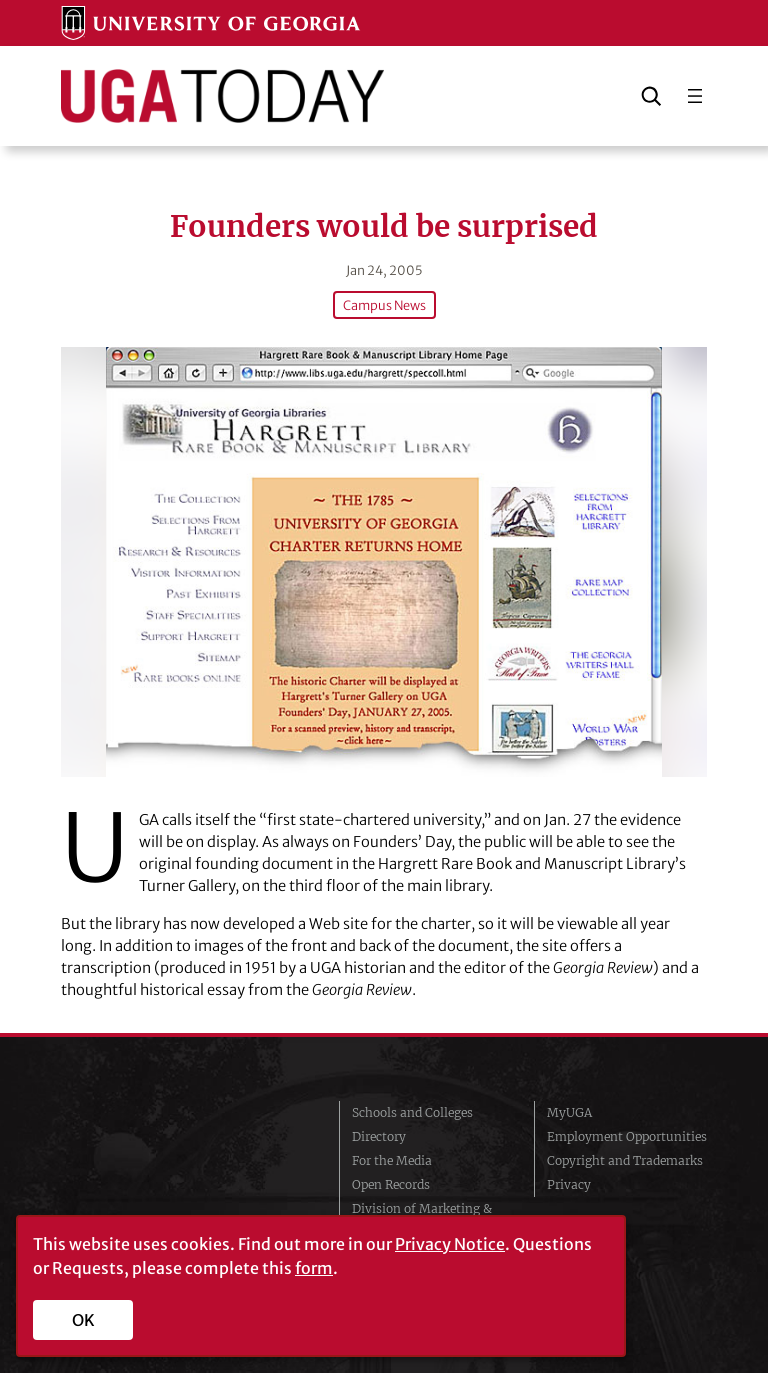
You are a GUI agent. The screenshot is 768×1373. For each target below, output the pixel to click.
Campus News (384, 305)
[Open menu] (695, 96)
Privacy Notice (450, 1244)
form (314, 1268)
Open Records (391, 1184)
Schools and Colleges (412, 1112)
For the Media (392, 1160)
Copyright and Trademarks (625, 1160)
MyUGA (569, 1112)
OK (83, 1320)
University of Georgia (174, 1170)
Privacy (569, 1184)
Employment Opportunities (627, 1136)
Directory (379, 1136)
